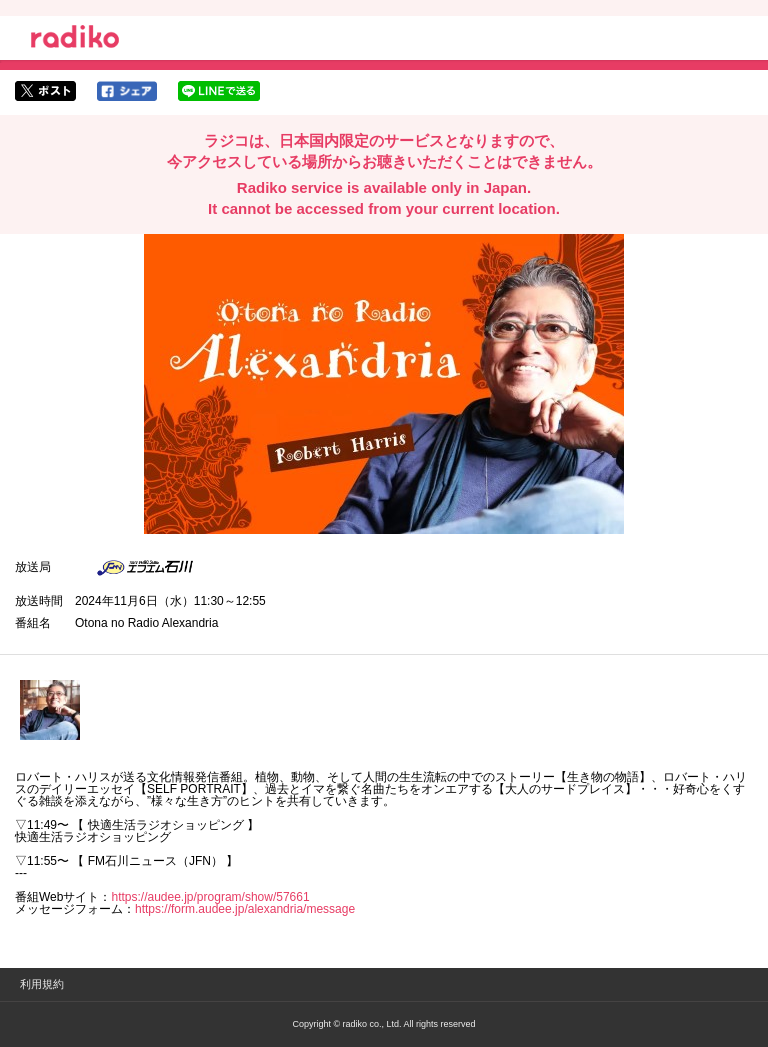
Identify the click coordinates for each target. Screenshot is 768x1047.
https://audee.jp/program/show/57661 (210, 897)
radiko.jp (75, 40)
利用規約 (42, 984)
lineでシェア (219, 91)
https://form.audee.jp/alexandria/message (245, 909)
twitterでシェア (45, 91)
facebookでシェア (127, 91)
